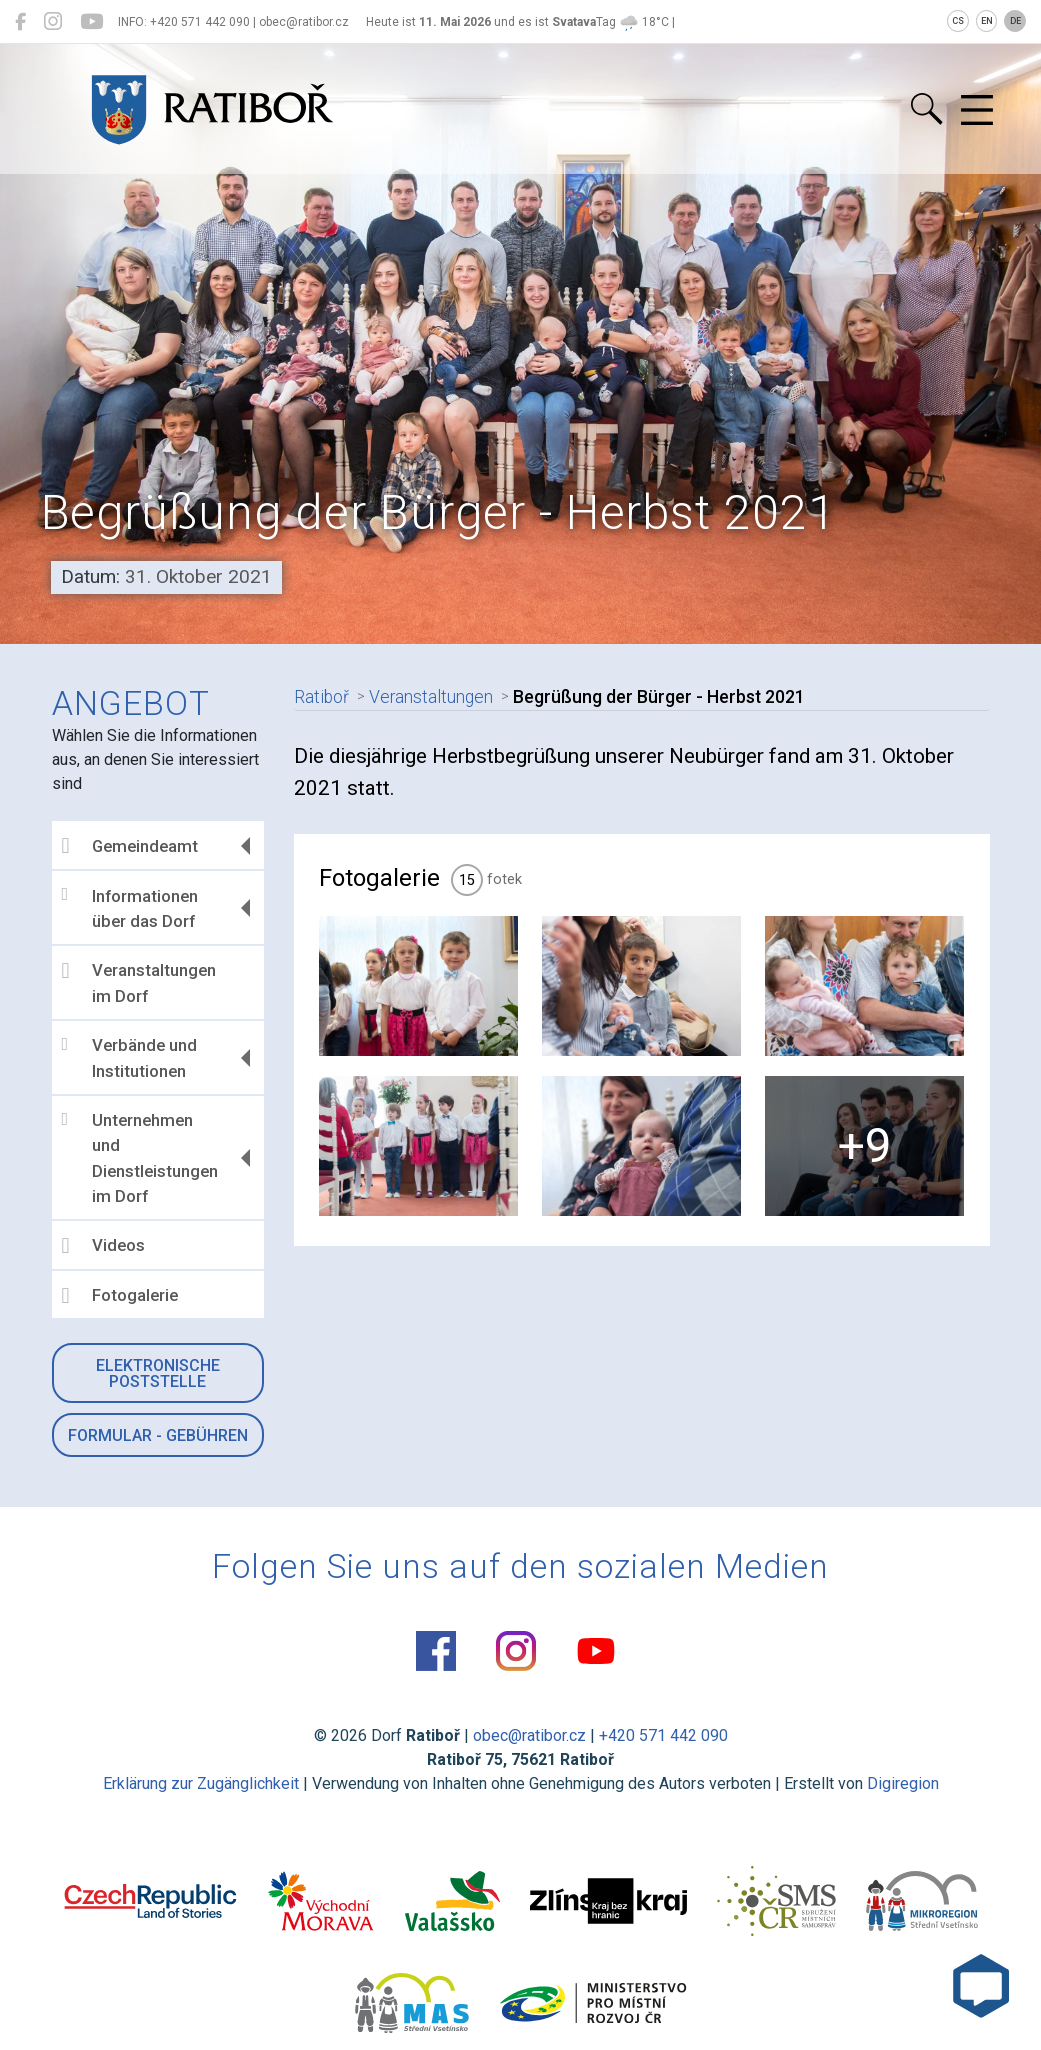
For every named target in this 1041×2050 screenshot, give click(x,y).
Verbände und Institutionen (130, 1058)
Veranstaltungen (431, 697)
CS (958, 21)
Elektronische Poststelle (158, 1373)
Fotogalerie (121, 1296)
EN (987, 21)
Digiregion (903, 1783)
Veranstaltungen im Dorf (140, 983)
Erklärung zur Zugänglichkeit (201, 1783)
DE (1015, 21)
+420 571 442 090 (663, 1735)
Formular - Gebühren (158, 1435)
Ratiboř (321, 697)
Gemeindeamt (131, 846)
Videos (104, 1246)
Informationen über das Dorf (131, 908)
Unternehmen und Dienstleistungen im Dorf (141, 1158)
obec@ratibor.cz (529, 1735)
